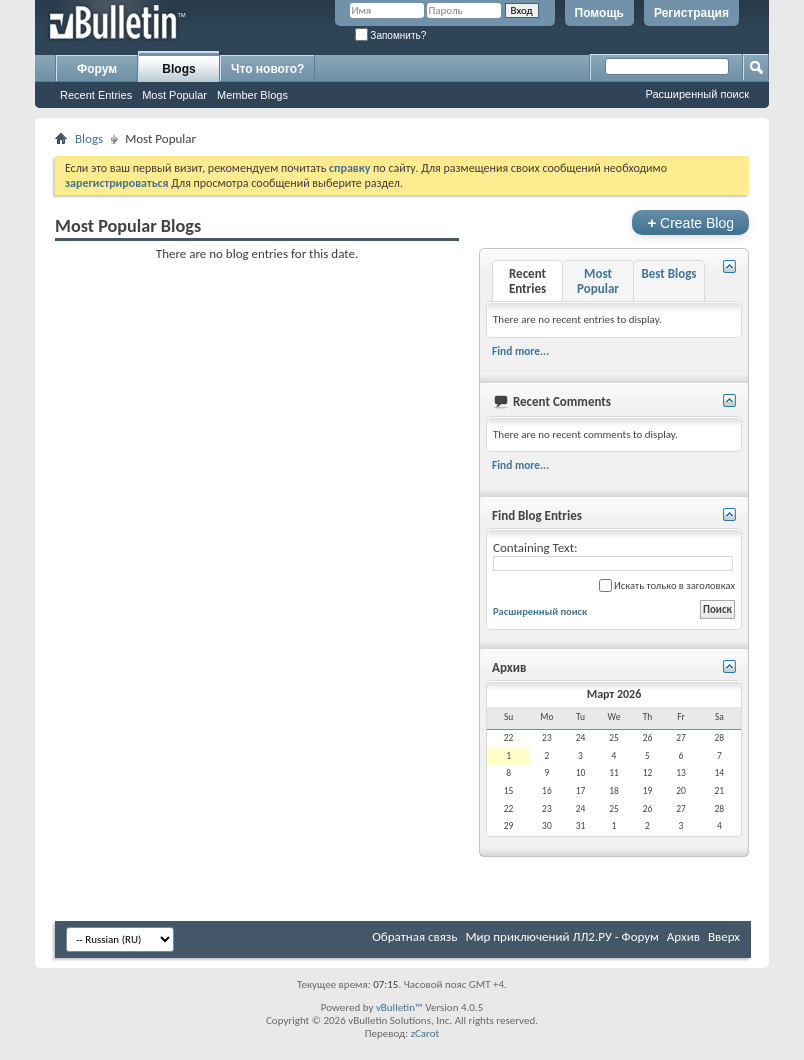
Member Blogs (252, 95)
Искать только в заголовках (667, 585)
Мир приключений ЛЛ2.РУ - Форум (561, 936)
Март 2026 (614, 694)
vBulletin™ (399, 1007)
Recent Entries (96, 95)
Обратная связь (414, 936)
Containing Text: (613, 555)
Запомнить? (391, 35)
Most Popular (174, 95)
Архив (683, 936)
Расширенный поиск (697, 94)
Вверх (724, 936)
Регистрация (691, 13)
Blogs (178, 69)
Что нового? (267, 69)
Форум (97, 69)
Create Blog (690, 222)
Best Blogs (668, 273)
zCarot (425, 1033)
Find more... (520, 351)
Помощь (599, 13)
